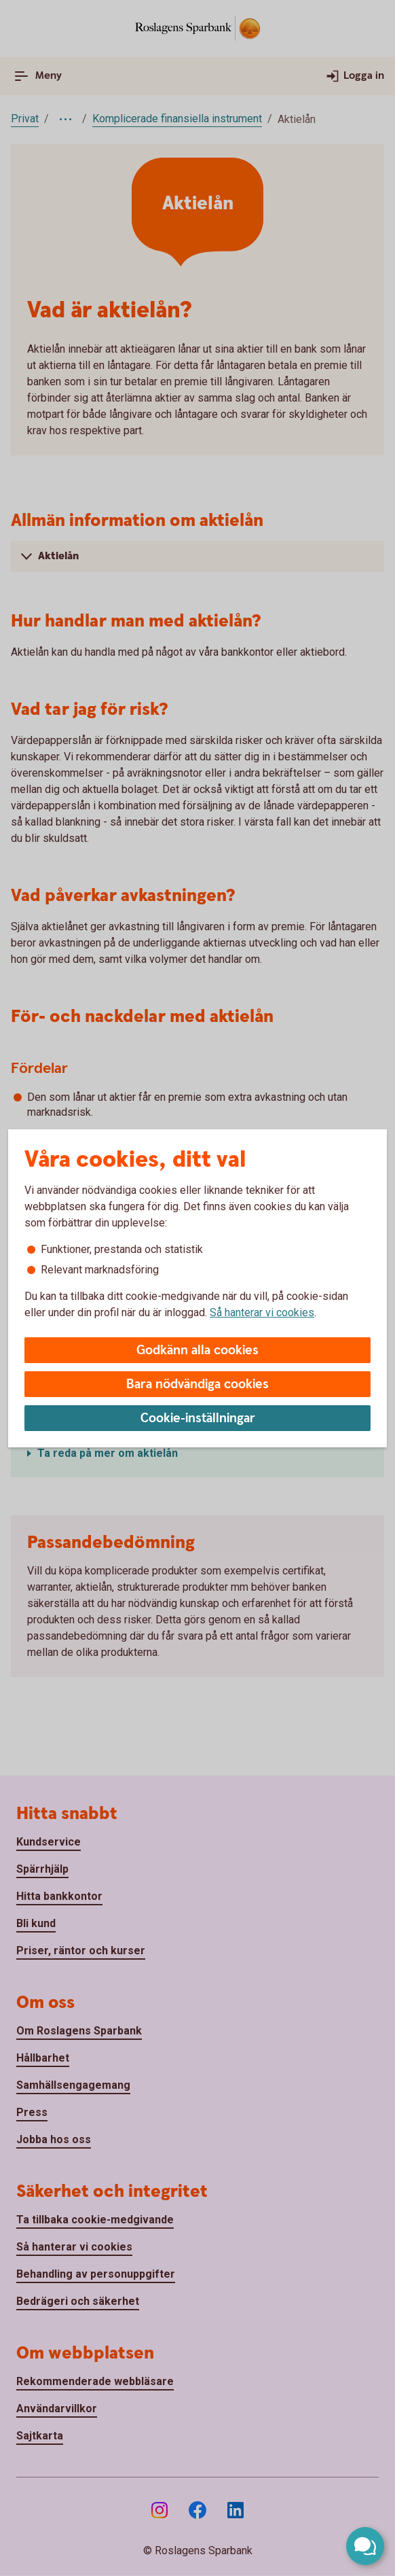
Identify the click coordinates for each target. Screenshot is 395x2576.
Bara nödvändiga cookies (197, 1384)
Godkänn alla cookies (197, 1350)
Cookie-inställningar (197, 1418)
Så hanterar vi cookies (262, 1312)
